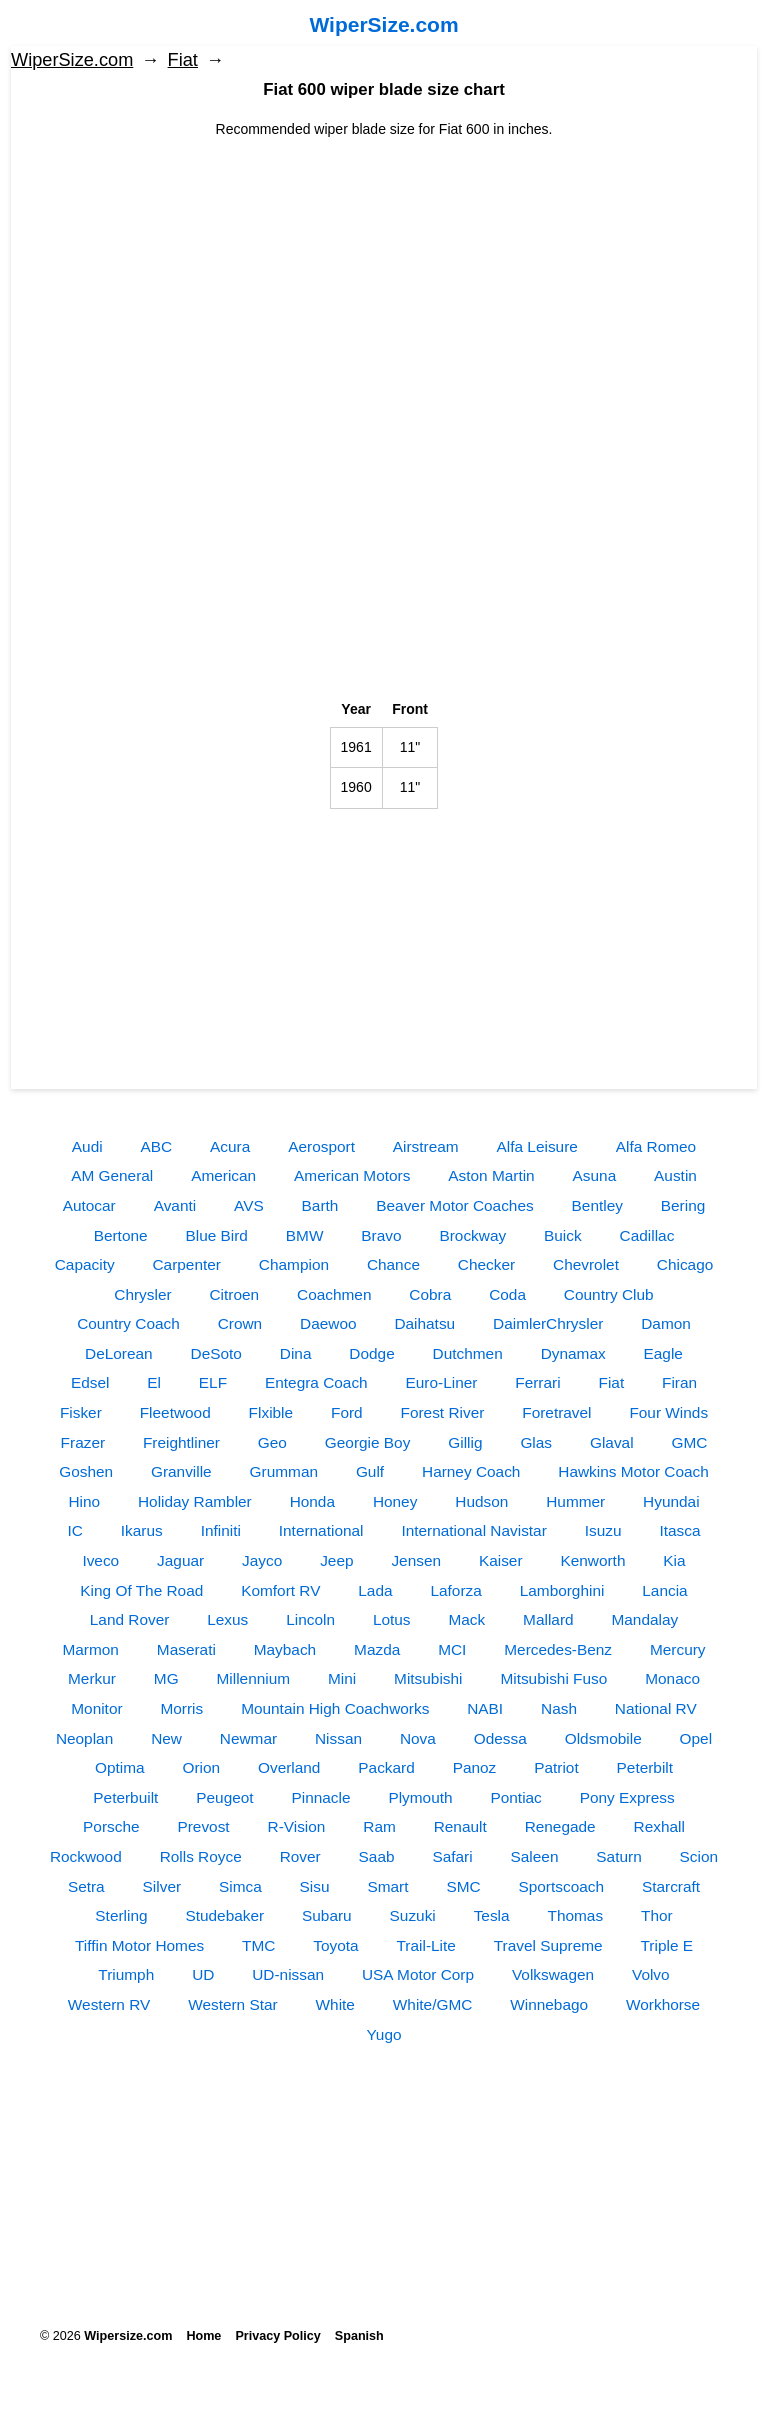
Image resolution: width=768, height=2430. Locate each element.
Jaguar (180, 1560)
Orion (201, 1767)
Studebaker (224, 1915)
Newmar (248, 1738)
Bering (683, 1205)
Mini (342, 1678)
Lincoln (310, 1619)
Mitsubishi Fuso (553, 1678)
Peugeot (224, 1797)
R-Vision (297, 1826)
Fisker (81, 1412)
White (335, 2004)
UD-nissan (288, 1974)
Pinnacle (320, 1797)
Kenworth (592, 1560)
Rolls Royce (201, 1856)
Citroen (235, 1294)
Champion (294, 1264)
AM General (112, 1175)
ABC (157, 1146)
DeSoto (216, 1353)
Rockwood (86, 1856)
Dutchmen (468, 1353)
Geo (272, 1442)
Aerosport (321, 1146)
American (223, 1175)
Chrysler (142, 1294)
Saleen (535, 1856)
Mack (466, 1619)
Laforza (455, 1590)
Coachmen (334, 1294)
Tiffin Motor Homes (139, 1945)
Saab (377, 1856)
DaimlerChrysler (548, 1323)
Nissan (338, 1738)
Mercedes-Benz (558, 1649)
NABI (485, 1708)
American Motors (352, 1175)
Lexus (227, 1619)
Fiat (183, 60)
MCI (452, 1649)
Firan (679, 1382)
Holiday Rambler (195, 1501)
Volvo (651, 1974)
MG (166, 1678)
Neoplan (84, 1738)
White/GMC (433, 2004)
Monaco (672, 1678)
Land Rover (130, 1619)
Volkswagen (553, 1974)
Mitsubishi (428, 1678)
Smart (387, 1886)
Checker (486, 1264)
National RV (656, 1708)
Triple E (667, 1945)
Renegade (560, 1826)
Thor (657, 1915)
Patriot (556, 1767)
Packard (386, 1767)
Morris (181, 1708)
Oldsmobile (603, 1738)
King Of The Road (141, 1590)
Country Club (609, 1294)
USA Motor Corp (418, 1974)
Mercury (678, 1649)
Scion (699, 1856)
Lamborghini (562, 1590)
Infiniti (221, 1530)
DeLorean (119, 1353)
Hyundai (671, 1501)
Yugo (383, 2034)
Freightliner (181, 1442)
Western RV (109, 2004)
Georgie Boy (368, 1442)
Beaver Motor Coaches (454, 1205)
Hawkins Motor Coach (633, 1471)
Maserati (186, 1649)
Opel (696, 1738)
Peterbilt (645, 1767)
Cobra (430, 1294)
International (321, 1530)
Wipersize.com (128, 2336)
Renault (460, 1826)
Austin (675, 1175)
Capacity (85, 1264)
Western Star (233, 2004)
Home (203, 2336)
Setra (86, 1886)
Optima (120, 1767)
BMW (305, 1235)
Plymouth (420, 1797)
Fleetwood (175, 1412)
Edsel (90, 1382)
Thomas (576, 1915)
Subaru (327, 1915)
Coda (507, 1294)
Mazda (377, 1649)
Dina (296, 1353)
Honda (312, 1501)
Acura (230, 1146)
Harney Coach (471, 1471)
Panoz (475, 1767)
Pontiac (515, 1797)
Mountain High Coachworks (335, 1708)
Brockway (472, 1235)
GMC (689, 1442)
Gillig (465, 1442)
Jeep (336, 1560)
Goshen (86, 1471)
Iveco (100, 1560)
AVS (249, 1205)
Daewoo (328, 1323)
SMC (463, 1886)
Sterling (121, 1915)
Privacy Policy (277, 2336)
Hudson (481, 1501)
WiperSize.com (383, 24)
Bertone (121, 1235)
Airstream (426, 1146)
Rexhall (659, 1826)
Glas (536, 1442)
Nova (418, 1738)
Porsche (111, 1826)
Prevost (203, 1826)
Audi (87, 1146)
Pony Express (627, 1797)
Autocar (89, 1205)
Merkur (92, 1678)
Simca (240, 1886)
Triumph (126, 1974)
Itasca (679, 1530)
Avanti (175, 1205)
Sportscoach (561, 1886)
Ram (379, 1826)
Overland (289, 1767)
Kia (674, 1560)
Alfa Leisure (537, 1146)
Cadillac (647, 1235)
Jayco (262, 1560)
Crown (240, 1323)
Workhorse (663, 2004)
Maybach (285, 1649)
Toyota (335, 1945)
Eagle (663, 1353)
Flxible (271, 1412)
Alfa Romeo (656, 1146)
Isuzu (603, 1530)
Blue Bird (216, 1235)
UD (203, 1974)
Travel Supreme (548, 1945)
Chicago (685, 1264)
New (166, 1738)
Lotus (392, 1619)
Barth (320, 1205)
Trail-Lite (426, 1945)
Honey (395, 1501)
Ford (347, 1412)
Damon (666, 1323)
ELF (213, 1382)
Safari (452, 1856)
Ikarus (142, 1530)
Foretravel (556, 1412)
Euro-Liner (442, 1382)
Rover (300, 1856)
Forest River (443, 1412)
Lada (375, 1590)
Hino (84, 1501)
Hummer (575, 1501)
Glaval (612, 1442)
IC (75, 1530)
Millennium (254, 1678)
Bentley (597, 1205)
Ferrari (537, 1382)
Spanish (359, 2336)
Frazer (83, 1442)
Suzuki (413, 1915)
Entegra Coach (316, 1382)
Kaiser (501, 1560)
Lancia (664, 1590)
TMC (258, 1945)
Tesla (492, 1915)
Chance (393, 1264)
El (154, 1382)
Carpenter (187, 1264)
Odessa (500, 1738)
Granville (181, 1471)
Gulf (370, 1471)
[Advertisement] (384, 280)
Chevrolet (586, 1264)
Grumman (284, 1471)
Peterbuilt (125, 1797)
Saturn (618, 1856)
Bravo (381, 1235)
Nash (559, 1708)
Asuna (595, 1175)
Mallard (548, 1619)
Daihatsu (424, 1323)
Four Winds (668, 1412)
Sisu (315, 1886)
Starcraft (671, 1886)
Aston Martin (491, 1175)
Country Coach (128, 1323)
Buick (563, 1235)
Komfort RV (280, 1590)
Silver (162, 1886)
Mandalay (644, 1619)
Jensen (416, 1560)
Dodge (371, 1353)
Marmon (90, 1649)
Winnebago (549, 2004)
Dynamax (573, 1353)
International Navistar (473, 1530)
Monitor (96, 1708)
